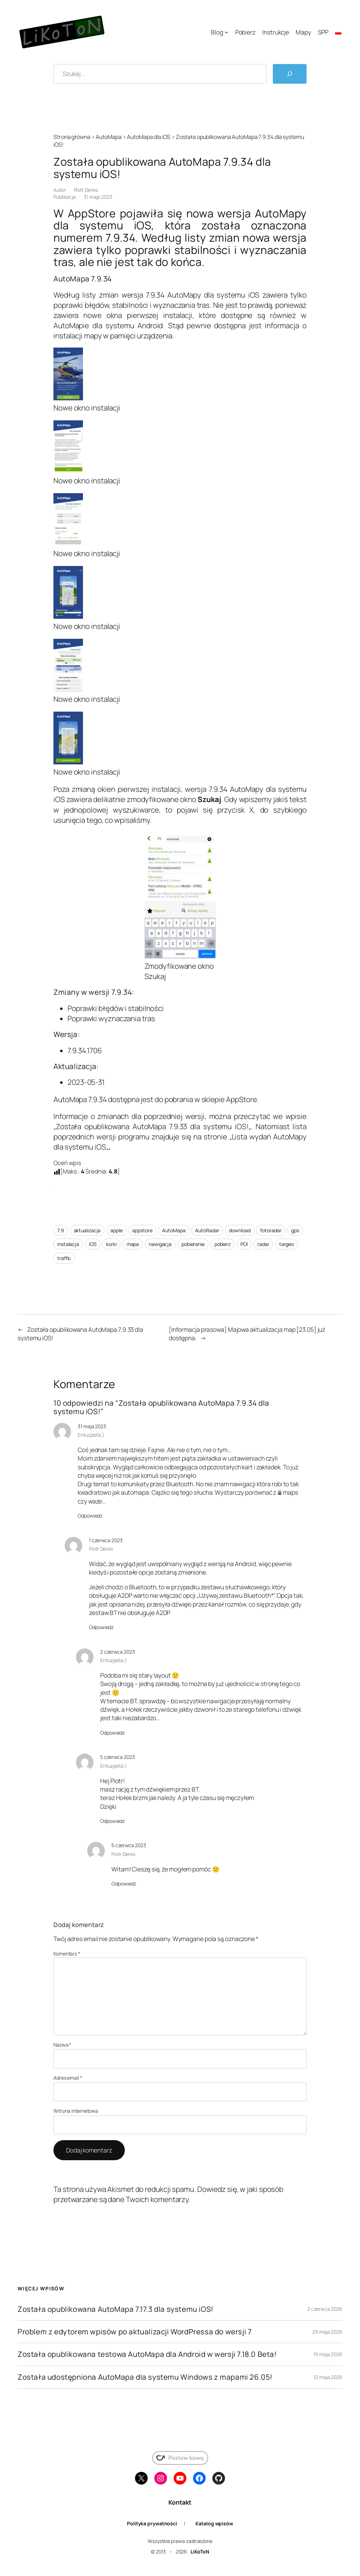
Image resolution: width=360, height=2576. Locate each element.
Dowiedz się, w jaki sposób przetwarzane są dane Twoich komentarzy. (168, 2194)
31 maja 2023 (92, 1426)
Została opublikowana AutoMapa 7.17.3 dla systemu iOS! (116, 2309)
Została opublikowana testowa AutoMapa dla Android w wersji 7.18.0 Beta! (147, 2354)
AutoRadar (207, 1230)
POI (244, 1244)
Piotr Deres (86, 189)
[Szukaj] (290, 74)
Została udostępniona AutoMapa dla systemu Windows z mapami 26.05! (145, 2377)
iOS (93, 1244)
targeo (286, 1244)
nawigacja (160, 1244)
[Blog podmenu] (226, 32)
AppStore (241, 1099)
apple (116, 1230)
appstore (142, 1230)
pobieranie (193, 1244)
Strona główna (71, 137)
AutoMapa (108, 137)
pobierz (222, 1244)
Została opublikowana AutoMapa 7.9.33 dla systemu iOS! (152, 1126)
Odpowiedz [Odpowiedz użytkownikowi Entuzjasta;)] (90, 1515)
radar (263, 1244)
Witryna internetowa (75, 2110)
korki (111, 1244)
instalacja (68, 1244)
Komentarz (66, 1953)
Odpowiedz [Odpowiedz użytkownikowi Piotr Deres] (101, 1627)
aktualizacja (87, 1230)
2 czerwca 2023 (117, 1651)
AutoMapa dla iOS (148, 137)
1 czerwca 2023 (106, 1540)
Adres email (67, 2077)
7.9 (60, 1230)
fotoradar (270, 1230)
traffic (64, 1258)
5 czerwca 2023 (117, 1757)
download (239, 1230)
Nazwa (62, 2044)
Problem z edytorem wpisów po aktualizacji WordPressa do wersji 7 (134, 2332)
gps (295, 1230)
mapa (133, 1244)
